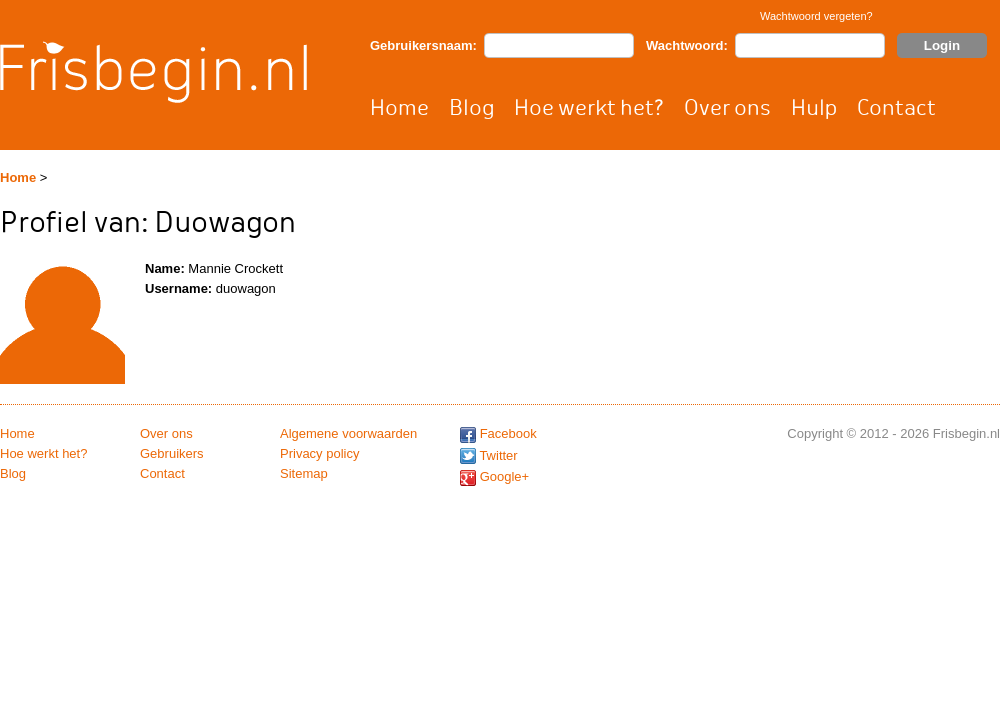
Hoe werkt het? (589, 107)
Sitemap (304, 473)
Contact (896, 107)
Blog (471, 107)
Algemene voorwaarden (348, 433)
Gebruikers (172, 453)
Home (399, 107)
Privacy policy (319, 453)
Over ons (727, 107)
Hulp (814, 107)
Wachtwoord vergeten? (816, 16)
